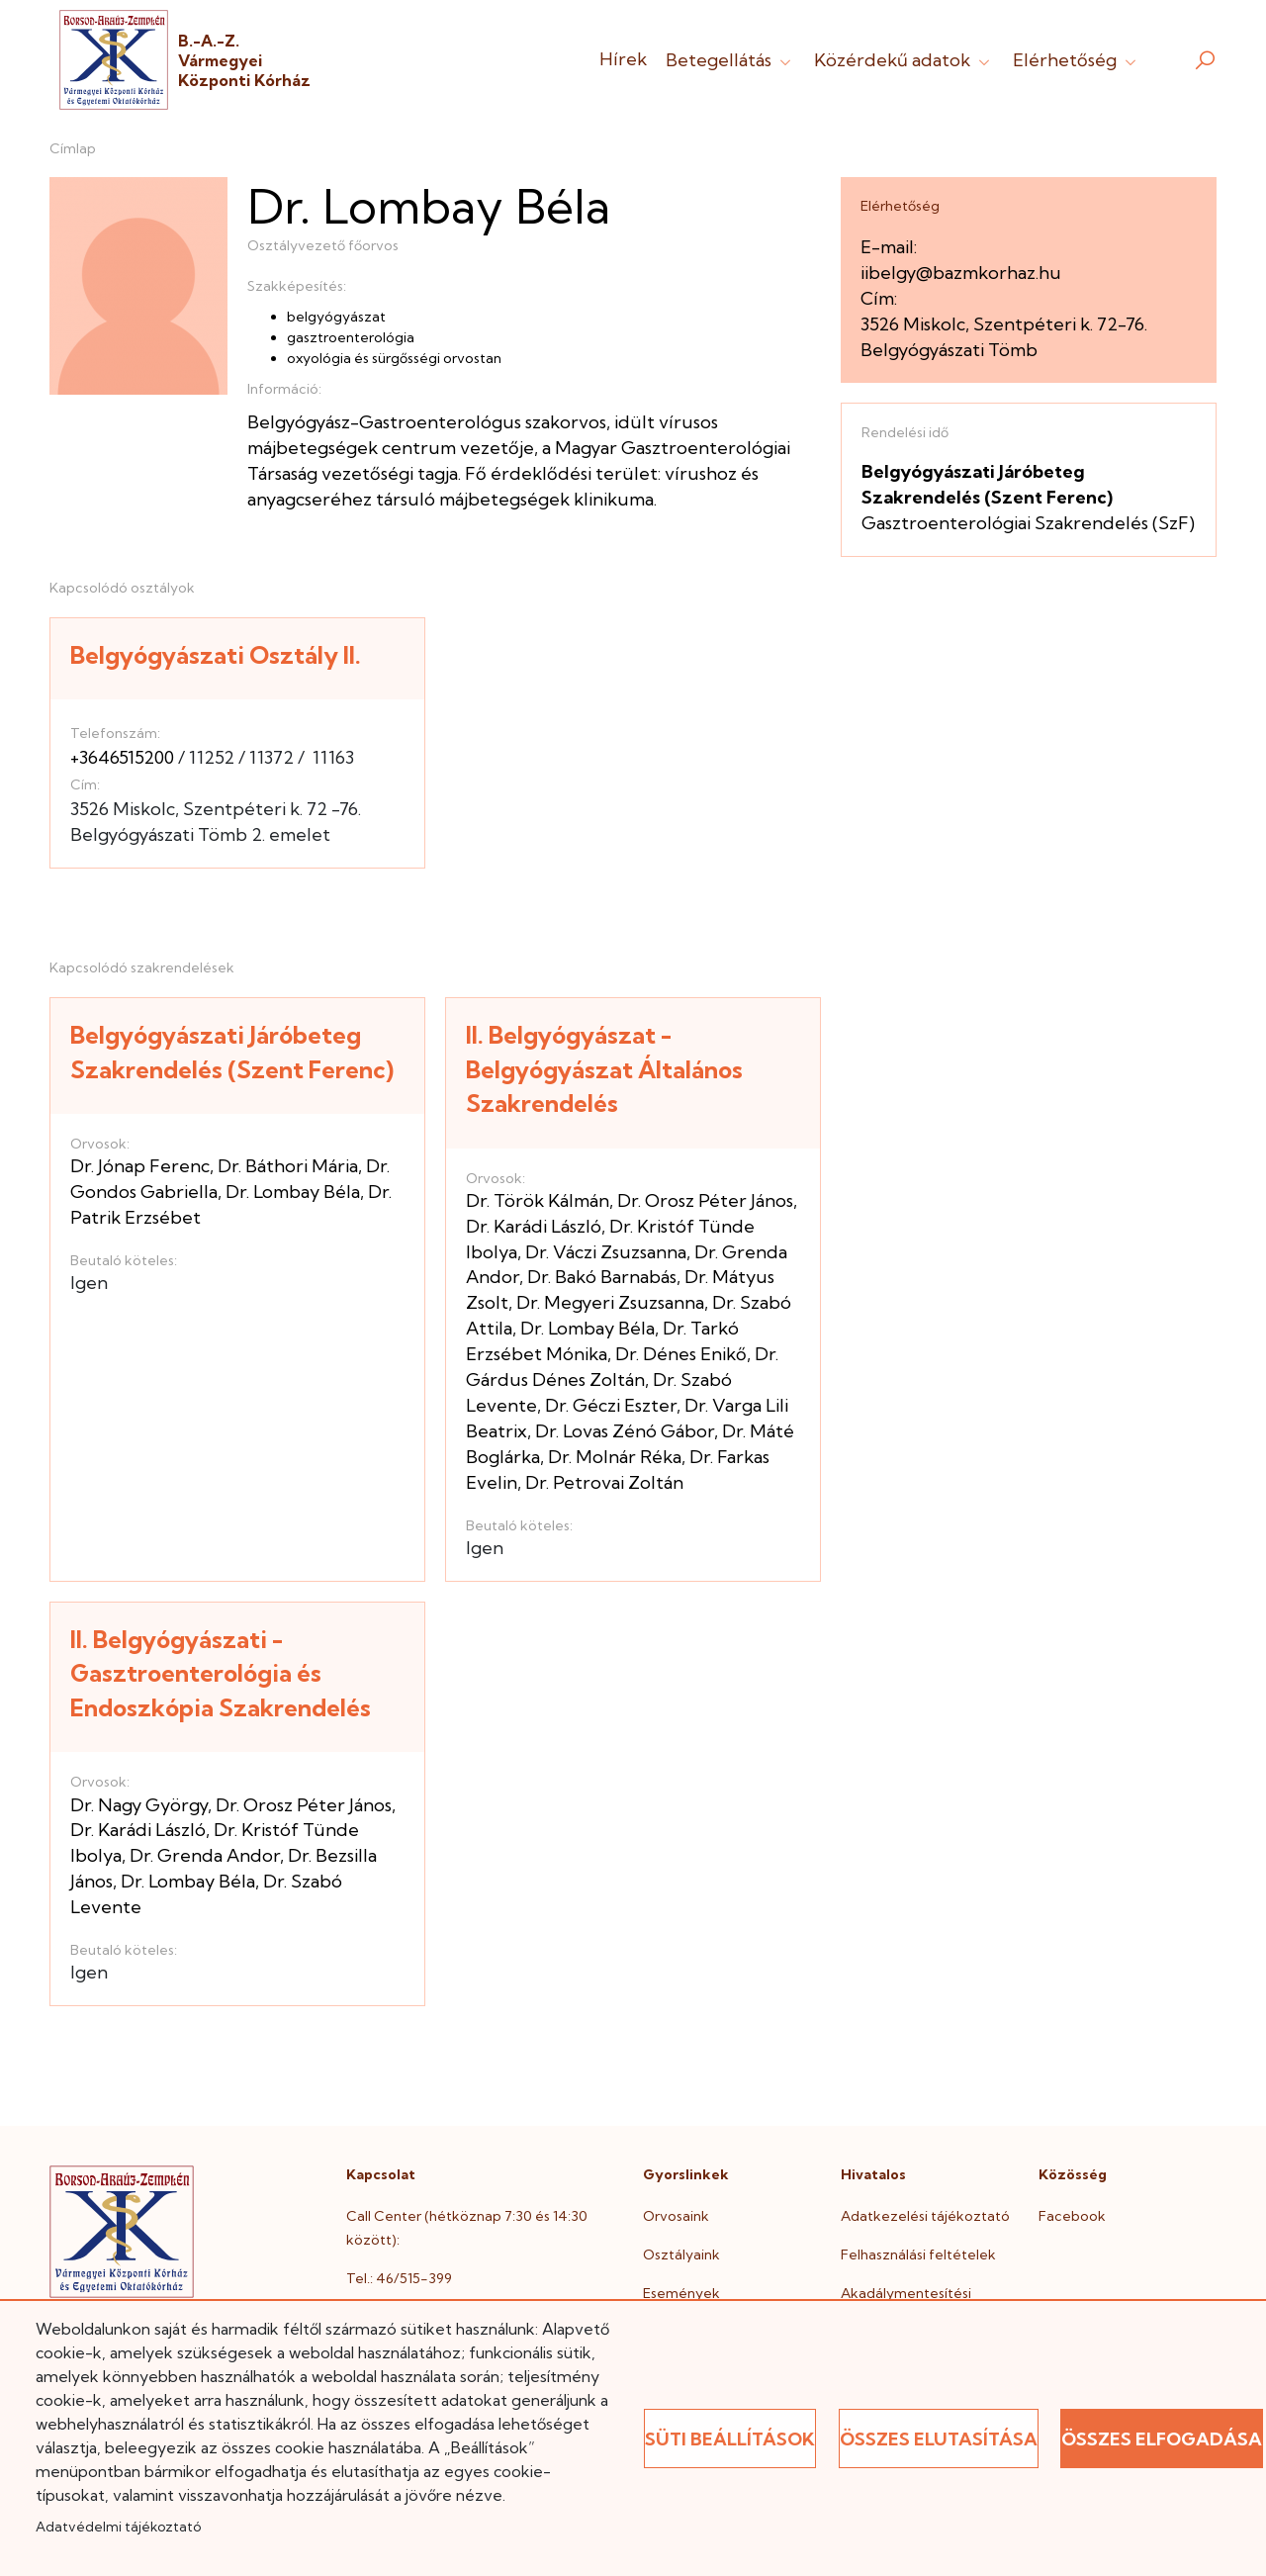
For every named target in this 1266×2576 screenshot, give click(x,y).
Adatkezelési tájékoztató (925, 2216)
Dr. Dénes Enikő (681, 1353)
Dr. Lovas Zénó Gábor (624, 1431)
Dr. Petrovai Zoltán (604, 1482)
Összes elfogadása (1161, 2439)
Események (681, 2293)
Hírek (623, 58)
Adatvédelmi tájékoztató (118, 2526)
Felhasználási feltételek (918, 2254)
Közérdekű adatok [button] (904, 59)
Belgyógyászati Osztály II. (215, 655)
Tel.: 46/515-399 (399, 2278)
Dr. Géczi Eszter (611, 1405)
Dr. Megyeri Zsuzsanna (610, 1302)
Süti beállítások (730, 2439)
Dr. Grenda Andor (205, 1855)
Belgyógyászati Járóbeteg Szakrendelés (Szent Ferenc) (232, 1052)
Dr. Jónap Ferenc (140, 1165)
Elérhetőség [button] (1076, 59)
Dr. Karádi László (533, 1226)
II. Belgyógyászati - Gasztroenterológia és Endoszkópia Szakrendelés (220, 1673)
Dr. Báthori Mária (288, 1165)
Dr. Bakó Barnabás (602, 1276)
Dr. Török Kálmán (537, 1200)
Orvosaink (676, 2216)
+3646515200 (122, 757)
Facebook (1072, 2216)
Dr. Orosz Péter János (705, 1200)
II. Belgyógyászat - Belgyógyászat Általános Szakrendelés (604, 1069)
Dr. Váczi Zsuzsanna (605, 1252)
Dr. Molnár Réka (614, 1456)
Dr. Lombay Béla (293, 1191)
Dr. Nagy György (139, 1805)
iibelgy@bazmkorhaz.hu (960, 272)
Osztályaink (681, 2254)
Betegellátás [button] (730, 59)
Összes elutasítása (939, 2439)
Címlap (72, 148)
